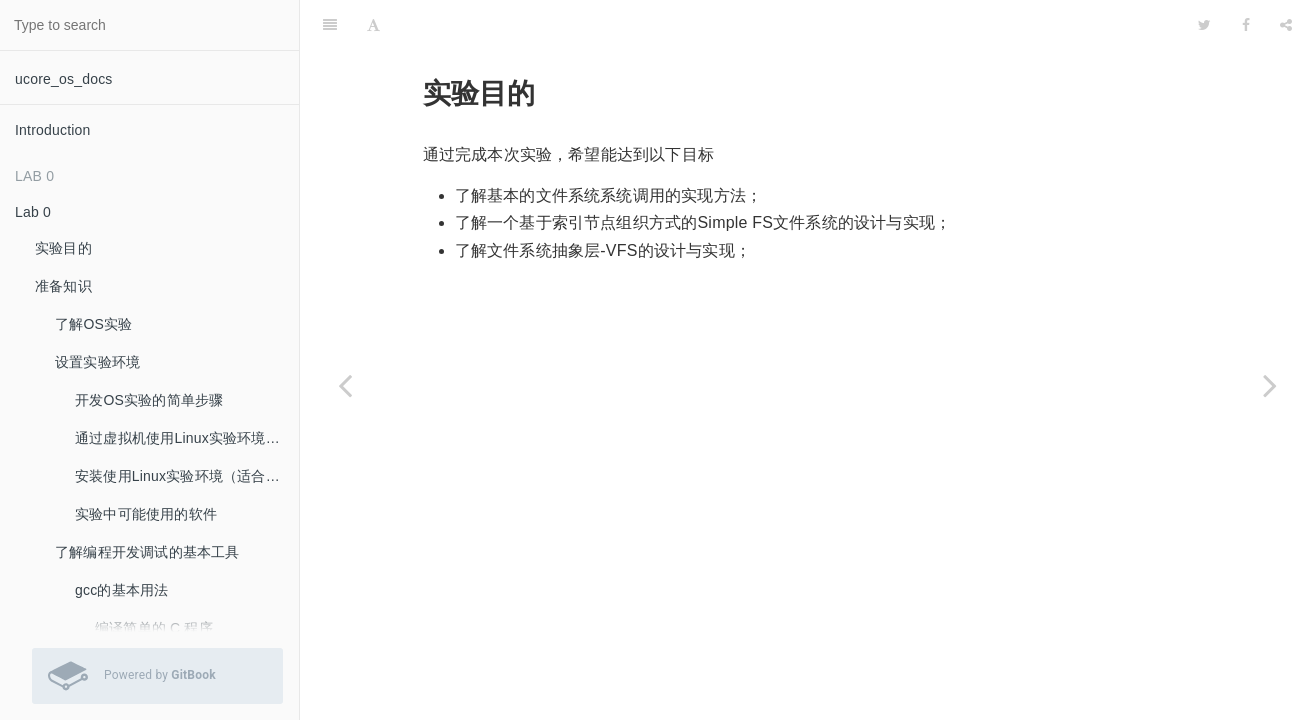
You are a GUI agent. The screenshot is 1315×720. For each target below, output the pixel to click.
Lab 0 (33, 212)
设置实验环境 (97, 362)
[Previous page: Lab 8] (345, 385)
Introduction (53, 130)
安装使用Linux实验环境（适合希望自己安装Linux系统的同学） (187, 476)
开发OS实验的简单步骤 (149, 400)
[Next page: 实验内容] (1270, 385)
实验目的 (63, 248)
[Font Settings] (373, 25)
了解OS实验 (93, 324)
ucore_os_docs (64, 79)
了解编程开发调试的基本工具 (147, 552)
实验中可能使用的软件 (146, 514)
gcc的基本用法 (121, 590)
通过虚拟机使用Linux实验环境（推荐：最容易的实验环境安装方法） (187, 438)
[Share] (1286, 25)
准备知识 (63, 286)
